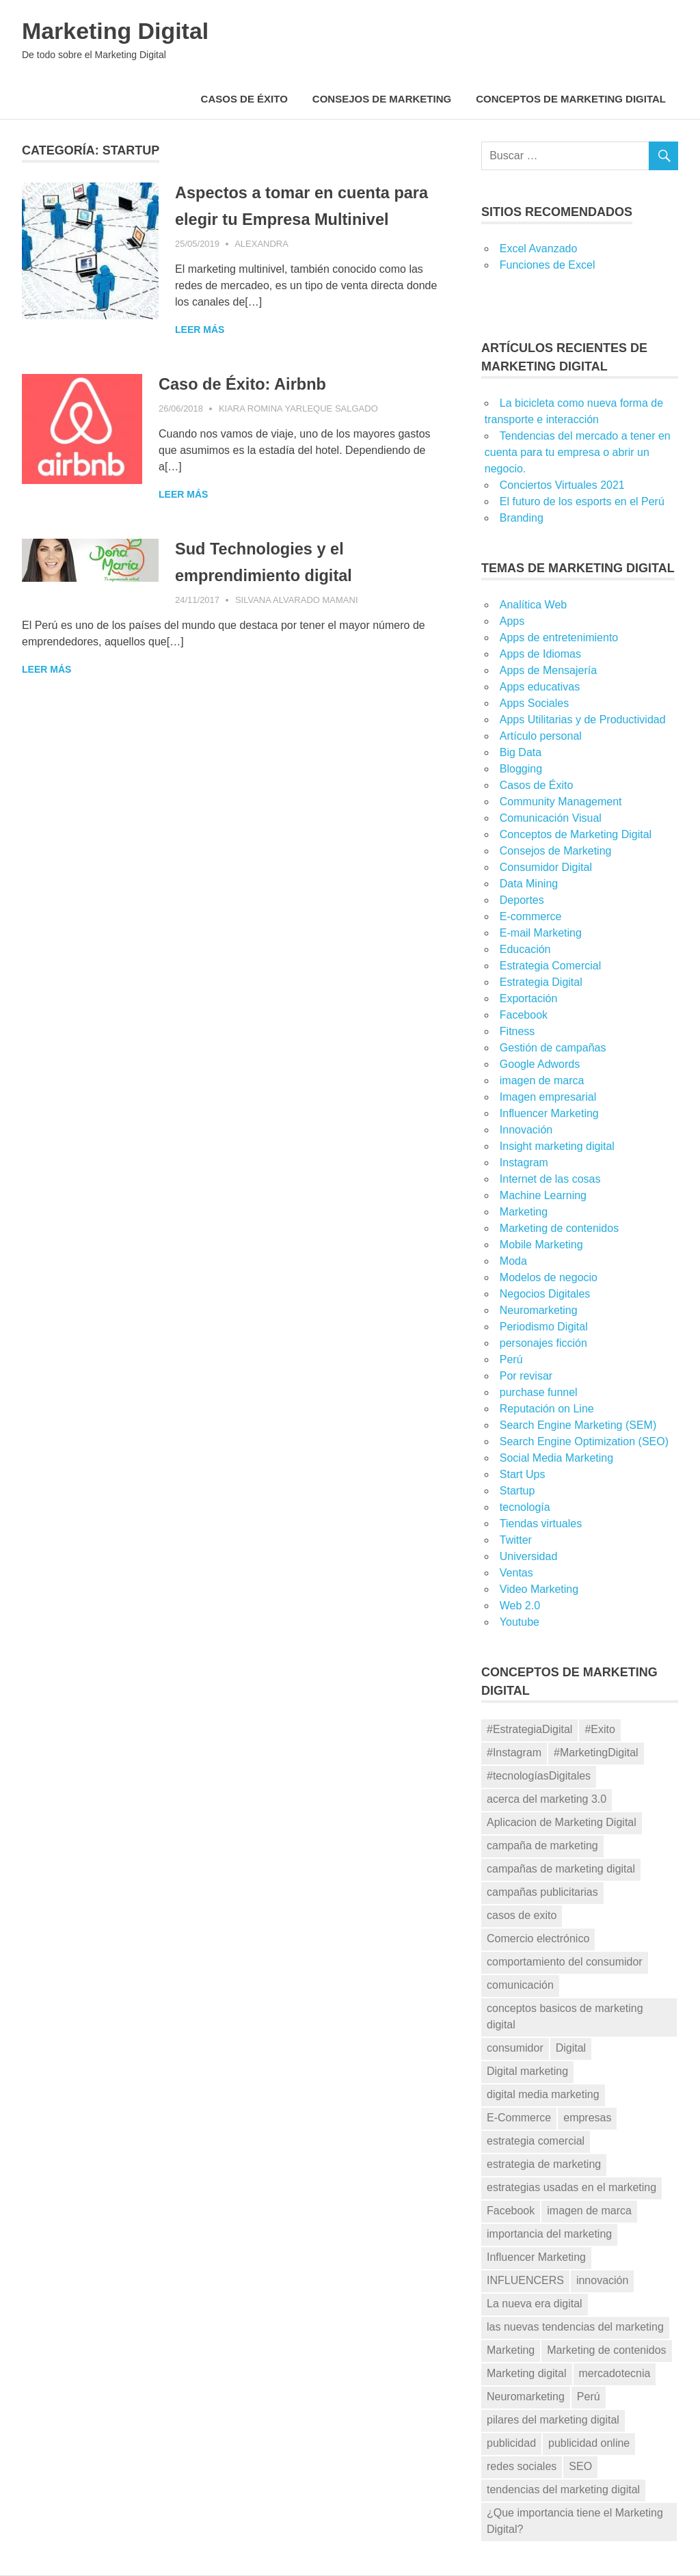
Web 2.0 (520, 1605)
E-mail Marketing (541, 933)
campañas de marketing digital (561, 1869)
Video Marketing (539, 1589)
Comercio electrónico (538, 1938)
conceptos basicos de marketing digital (565, 2016)
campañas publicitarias (542, 1892)
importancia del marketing (549, 2234)
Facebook (524, 1015)
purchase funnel (539, 1392)
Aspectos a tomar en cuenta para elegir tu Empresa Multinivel (293, 219)
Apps (512, 621)
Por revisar (526, 1376)
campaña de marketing (542, 1845)
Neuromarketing (539, 1310)
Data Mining (529, 883)
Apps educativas (540, 687)
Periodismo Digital (544, 1326)
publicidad (511, 2443)
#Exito (599, 1729)
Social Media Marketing (556, 1458)
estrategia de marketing (544, 2164)
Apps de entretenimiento (559, 637)
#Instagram (514, 1752)
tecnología (525, 1507)
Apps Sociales (534, 703)
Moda (513, 1261)
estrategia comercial (535, 2141)
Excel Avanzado (539, 248)
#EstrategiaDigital (529, 1729)
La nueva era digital (534, 2303)
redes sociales (521, 2466)
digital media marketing (543, 2094)
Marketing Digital (126, 30)
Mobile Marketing (541, 1244)
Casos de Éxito (244, 99)
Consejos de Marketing (381, 99)
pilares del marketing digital (553, 2420)
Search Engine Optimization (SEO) (584, 1441)
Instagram (524, 1162)
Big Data (520, 752)
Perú (511, 1359)
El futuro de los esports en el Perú (582, 501)
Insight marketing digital (557, 1146)
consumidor (515, 2048)
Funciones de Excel (547, 265)
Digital (571, 2048)
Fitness (517, 1031)
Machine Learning (543, 1195)
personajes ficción (543, 1343)
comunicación (520, 1985)
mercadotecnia (615, 2373)
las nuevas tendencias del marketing (575, 2327)
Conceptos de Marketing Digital (571, 99)
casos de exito (521, 1915)
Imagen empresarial (548, 1097)
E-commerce (531, 916)
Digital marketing (527, 2071)
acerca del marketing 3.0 (546, 1799)
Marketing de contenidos (559, 1228)
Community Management (561, 801)
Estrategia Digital (541, 982)
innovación (602, 2280)
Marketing (524, 1212)
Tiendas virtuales (541, 1523)
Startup (517, 1491)
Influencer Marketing (549, 1113)
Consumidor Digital (546, 867)
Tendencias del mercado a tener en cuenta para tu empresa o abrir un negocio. (578, 452)
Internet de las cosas (550, 1179)
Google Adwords (540, 1064)
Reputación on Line (547, 1408)
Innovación (526, 1130)
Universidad (528, 1556)
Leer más (46, 356)
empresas (587, 2117)
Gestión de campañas (553, 1048)
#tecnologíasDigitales (539, 1776)
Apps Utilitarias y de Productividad (583, 719)
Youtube (519, 1622)
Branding (521, 518)
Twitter (516, 1540)
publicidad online (589, 2443)
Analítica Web (533, 605)
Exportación (529, 998)
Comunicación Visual (551, 818)
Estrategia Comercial (551, 965)
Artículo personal (541, 736)
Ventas (516, 1573)
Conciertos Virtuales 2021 (562, 485)
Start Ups (523, 1474)
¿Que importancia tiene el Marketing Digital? (575, 2521)
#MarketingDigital (596, 1752)
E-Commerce (519, 2117)
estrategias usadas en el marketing (571, 2187)
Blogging (521, 769)
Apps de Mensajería (548, 670)
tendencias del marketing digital (563, 2489)
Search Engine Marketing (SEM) (578, 1425)
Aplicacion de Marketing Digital (561, 1822)
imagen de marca (542, 1080)
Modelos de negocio (548, 1277)
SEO (580, 2466)
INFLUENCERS (525, 2280)
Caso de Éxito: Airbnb (251, 410)
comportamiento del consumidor (565, 1962)
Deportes (522, 900)
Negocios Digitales (545, 1294)
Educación (525, 949)
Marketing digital (527, 2373)
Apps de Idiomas (540, 654)
